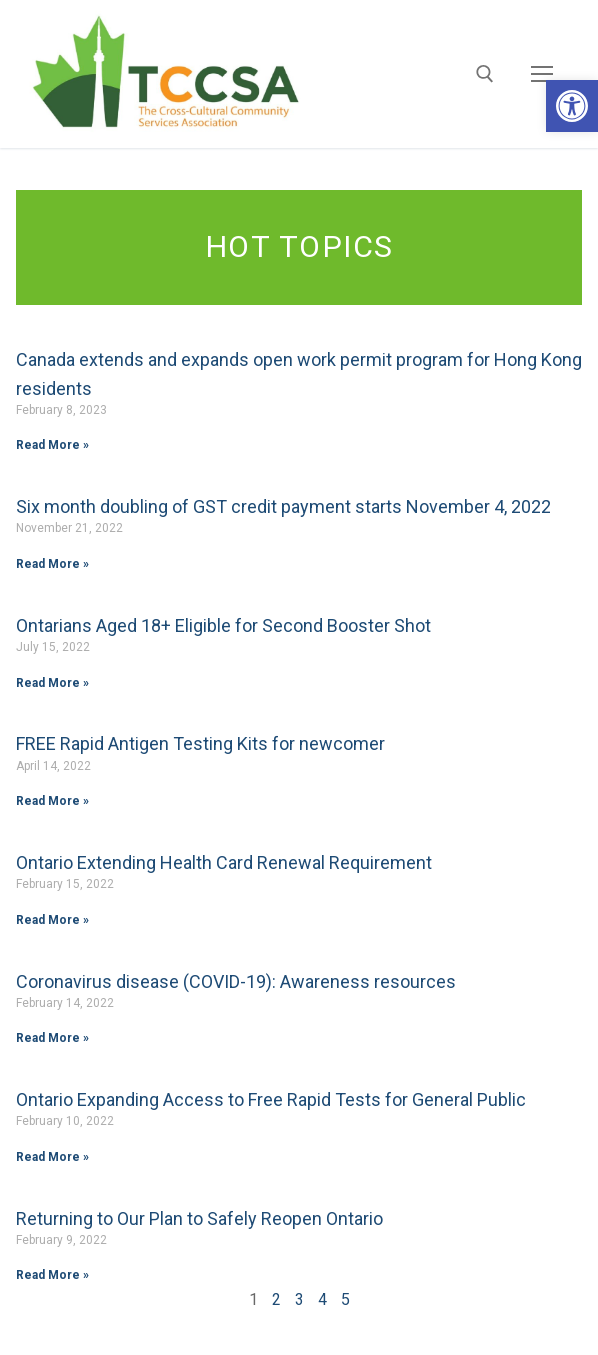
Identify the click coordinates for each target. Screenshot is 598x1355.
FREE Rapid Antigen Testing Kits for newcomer (200, 743)
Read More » (52, 445)
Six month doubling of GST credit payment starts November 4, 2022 (283, 506)
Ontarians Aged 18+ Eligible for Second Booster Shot (223, 625)
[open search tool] (485, 74)
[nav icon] (542, 74)
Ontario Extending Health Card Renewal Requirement (224, 862)
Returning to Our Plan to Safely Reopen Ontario (199, 1218)
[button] (572, 106)
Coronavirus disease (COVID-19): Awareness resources (236, 981)
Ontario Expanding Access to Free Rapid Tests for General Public (271, 1099)
